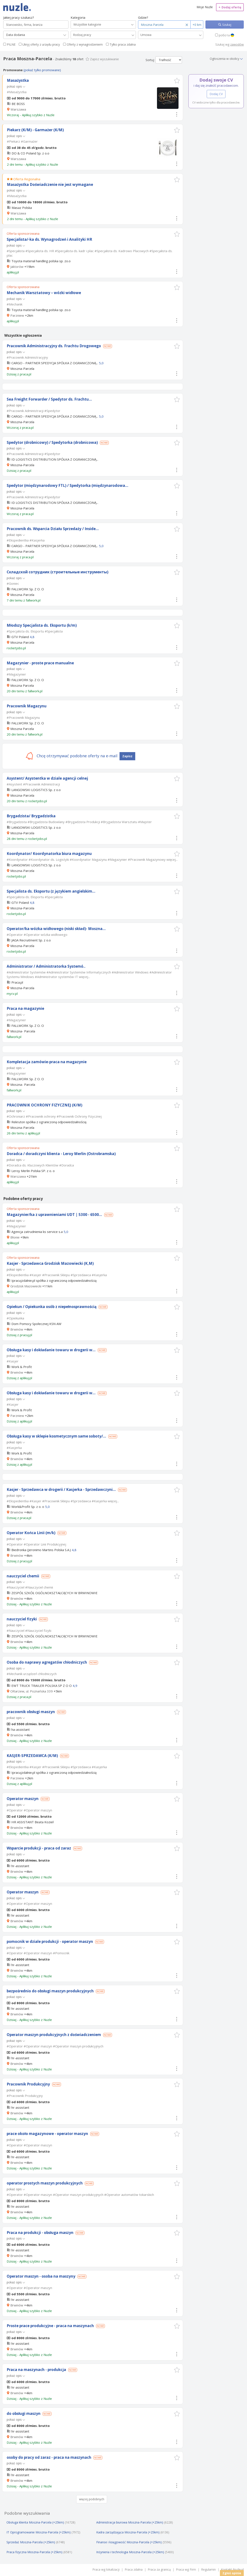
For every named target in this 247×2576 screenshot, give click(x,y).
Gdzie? (143, 17)
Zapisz (127, 756)
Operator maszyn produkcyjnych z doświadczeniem (54, 2034)
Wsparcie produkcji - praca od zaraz (39, 1848)
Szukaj (226, 25)
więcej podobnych (91, 2499)
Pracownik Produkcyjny (28, 2084)
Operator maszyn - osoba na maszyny (41, 2276)
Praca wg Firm (186, 2569)
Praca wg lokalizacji (106, 2569)
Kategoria (78, 17)
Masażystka (18, 80)
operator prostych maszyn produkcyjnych (45, 2183)
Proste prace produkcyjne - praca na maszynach (50, 2325)
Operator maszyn (23, 1798)
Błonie (15, 1237)
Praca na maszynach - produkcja (36, 2369)
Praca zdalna (134, 2569)
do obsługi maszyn (23, 2413)
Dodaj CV (216, 94)
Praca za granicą (159, 2569)
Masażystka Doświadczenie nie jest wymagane (50, 184)
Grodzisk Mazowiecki (25, 1286)
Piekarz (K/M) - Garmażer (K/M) (35, 129)
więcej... (172, 859)
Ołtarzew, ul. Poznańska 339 (31, 1691)
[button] (177, 80)
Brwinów (16, 1329)
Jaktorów (16, 266)
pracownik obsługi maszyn (31, 1711)
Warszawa (18, 109)
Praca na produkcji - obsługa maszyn (40, 2232)
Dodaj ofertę (230, 7)
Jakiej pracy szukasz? (18, 17)
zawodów (237, 44)
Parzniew (17, 315)
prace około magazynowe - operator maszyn (47, 2133)
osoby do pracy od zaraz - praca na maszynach (49, 2457)
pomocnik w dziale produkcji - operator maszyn (50, 1941)
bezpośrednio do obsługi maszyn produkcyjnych (50, 1990)
